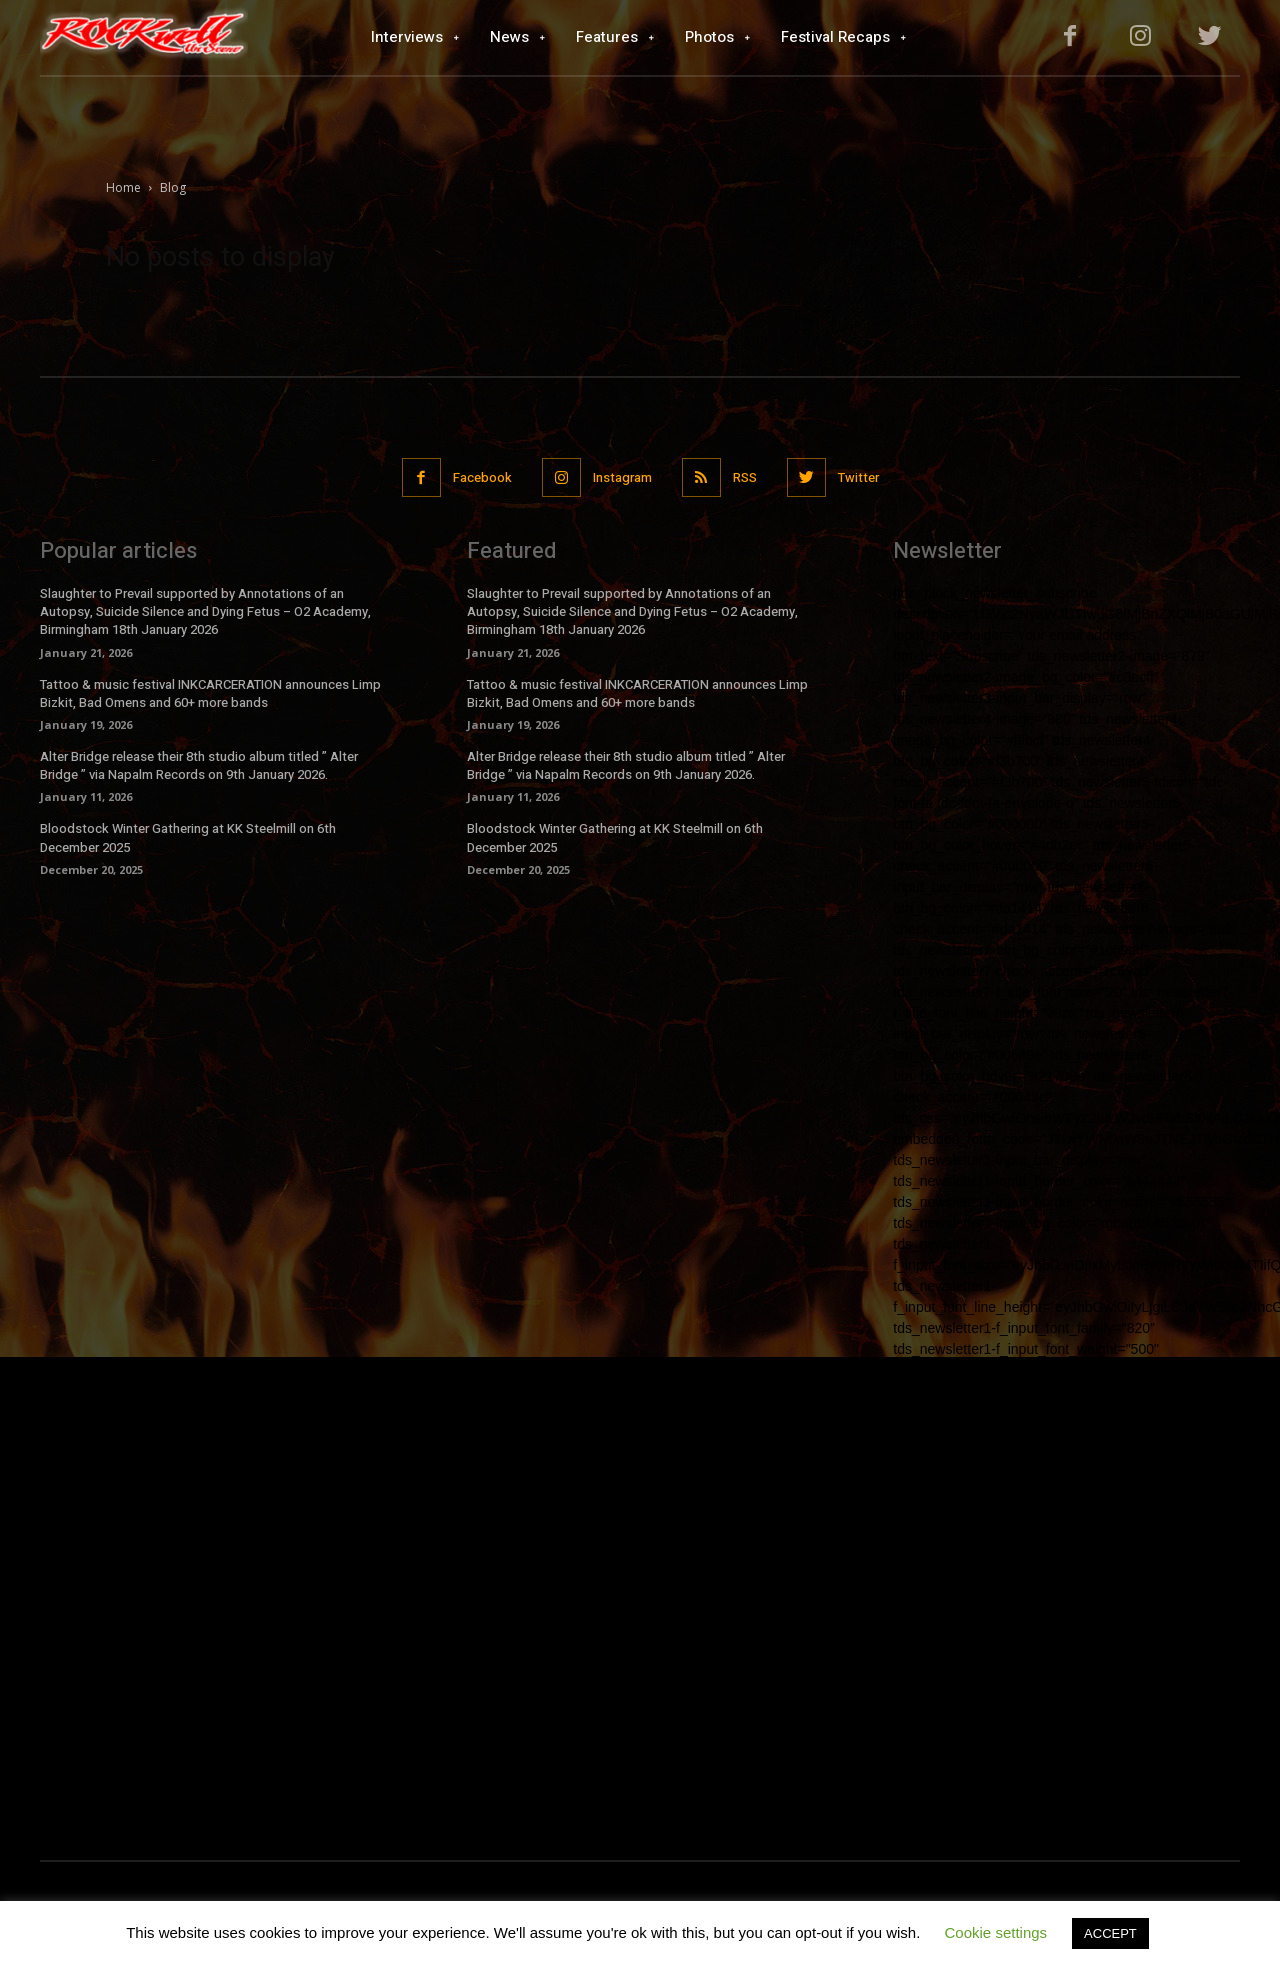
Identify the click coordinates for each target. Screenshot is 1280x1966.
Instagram (622, 477)
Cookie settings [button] (996, 1932)
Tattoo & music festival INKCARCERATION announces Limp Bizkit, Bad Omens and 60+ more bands (210, 693)
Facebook (482, 477)
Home (123, 187)
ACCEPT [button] (1110, 1933)
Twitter (858, 477)
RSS (745, 477)
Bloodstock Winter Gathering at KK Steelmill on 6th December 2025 (188, 837)
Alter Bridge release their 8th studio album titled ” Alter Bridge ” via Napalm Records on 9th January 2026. (199, 765)
